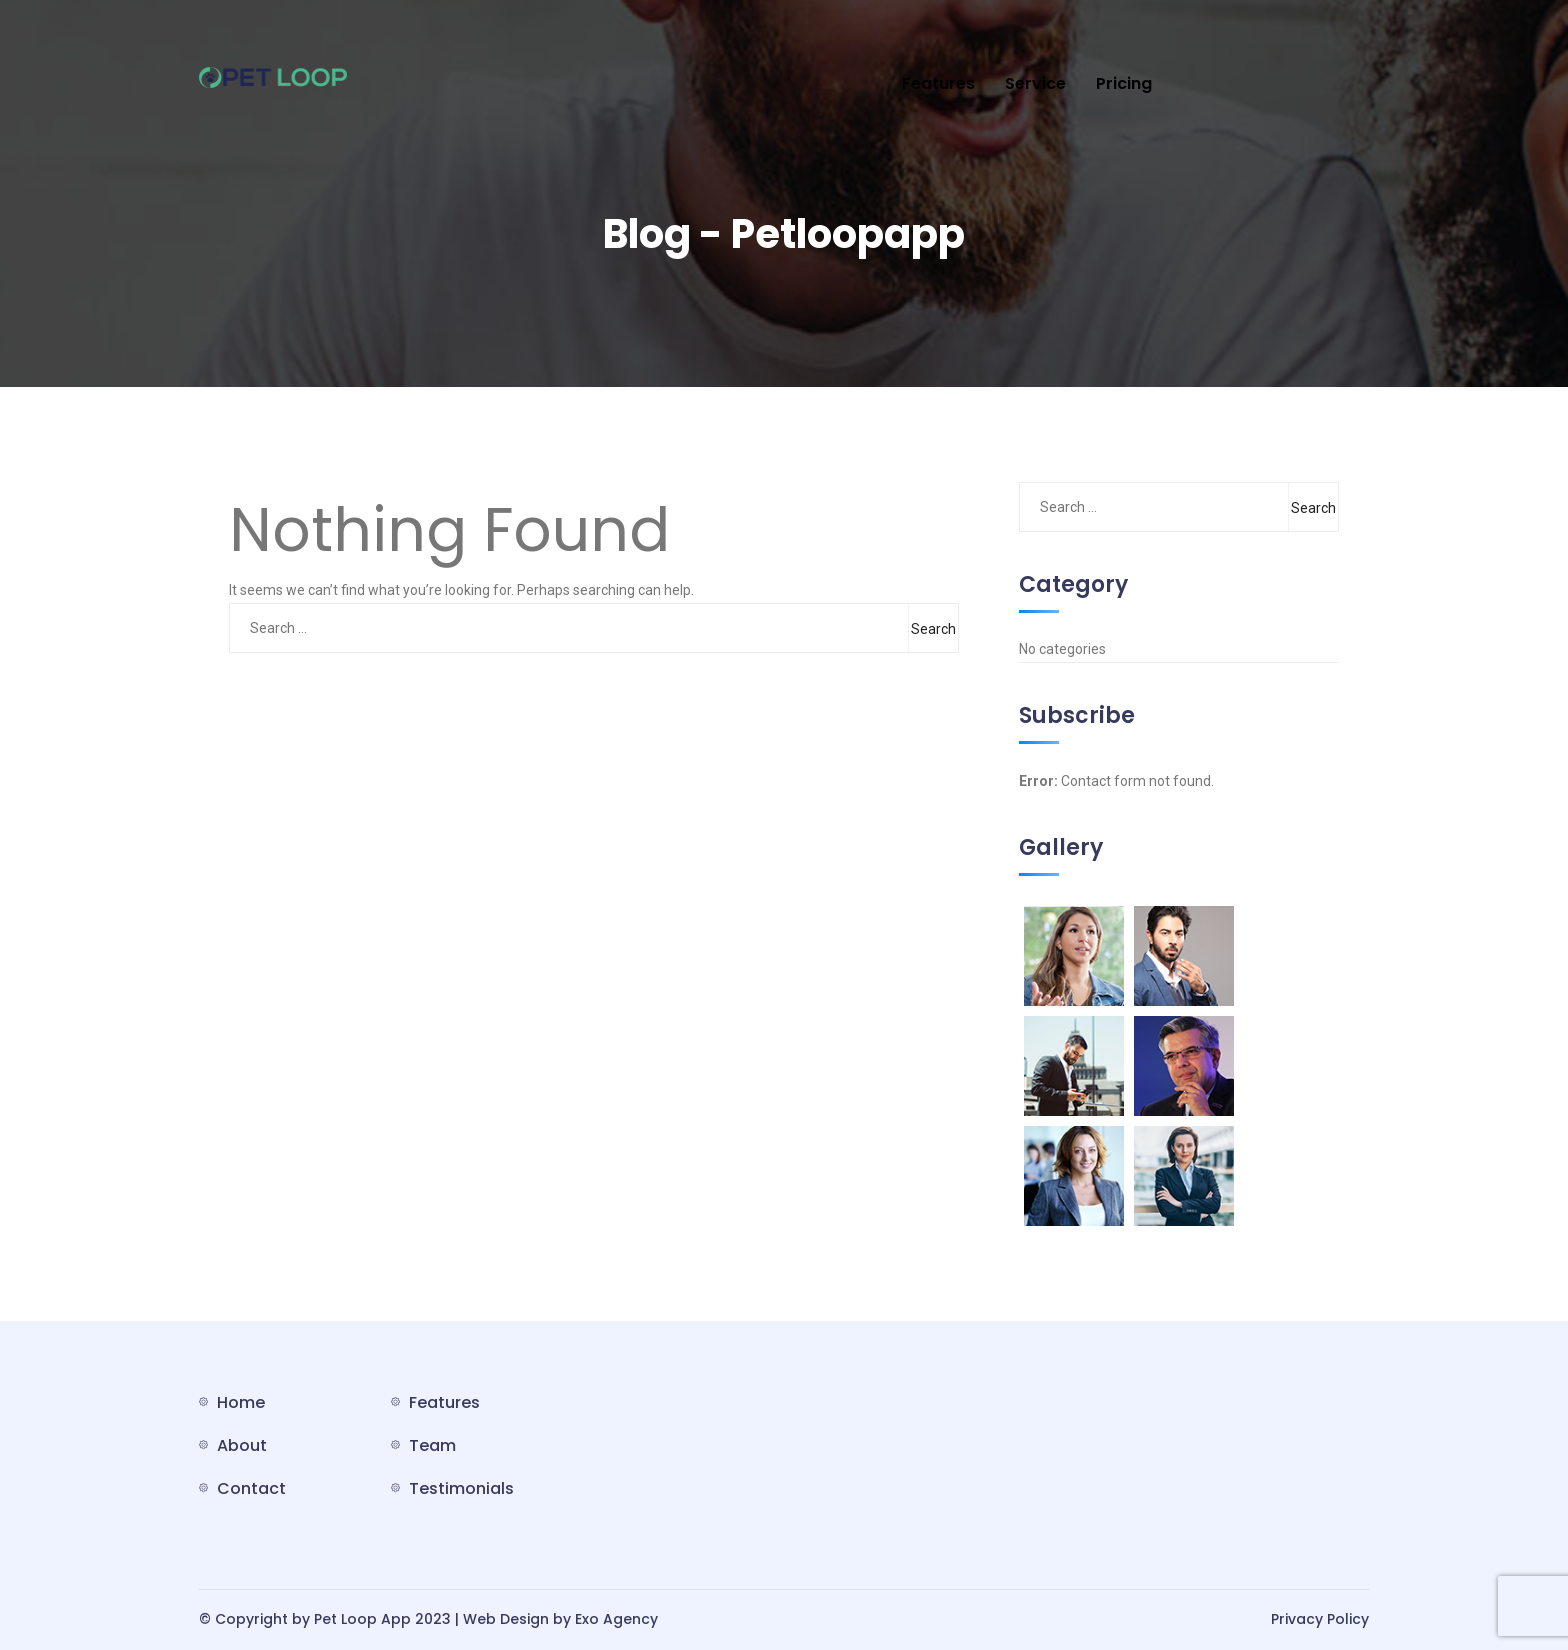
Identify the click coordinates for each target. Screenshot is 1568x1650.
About (242, 1445)
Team (432, 1445)
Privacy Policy (1320, 1619)
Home (241, 1402)
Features (938, 83)
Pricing (1124, 83)
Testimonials (461, 1488)
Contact (251, 1488)
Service (1035, 83)
